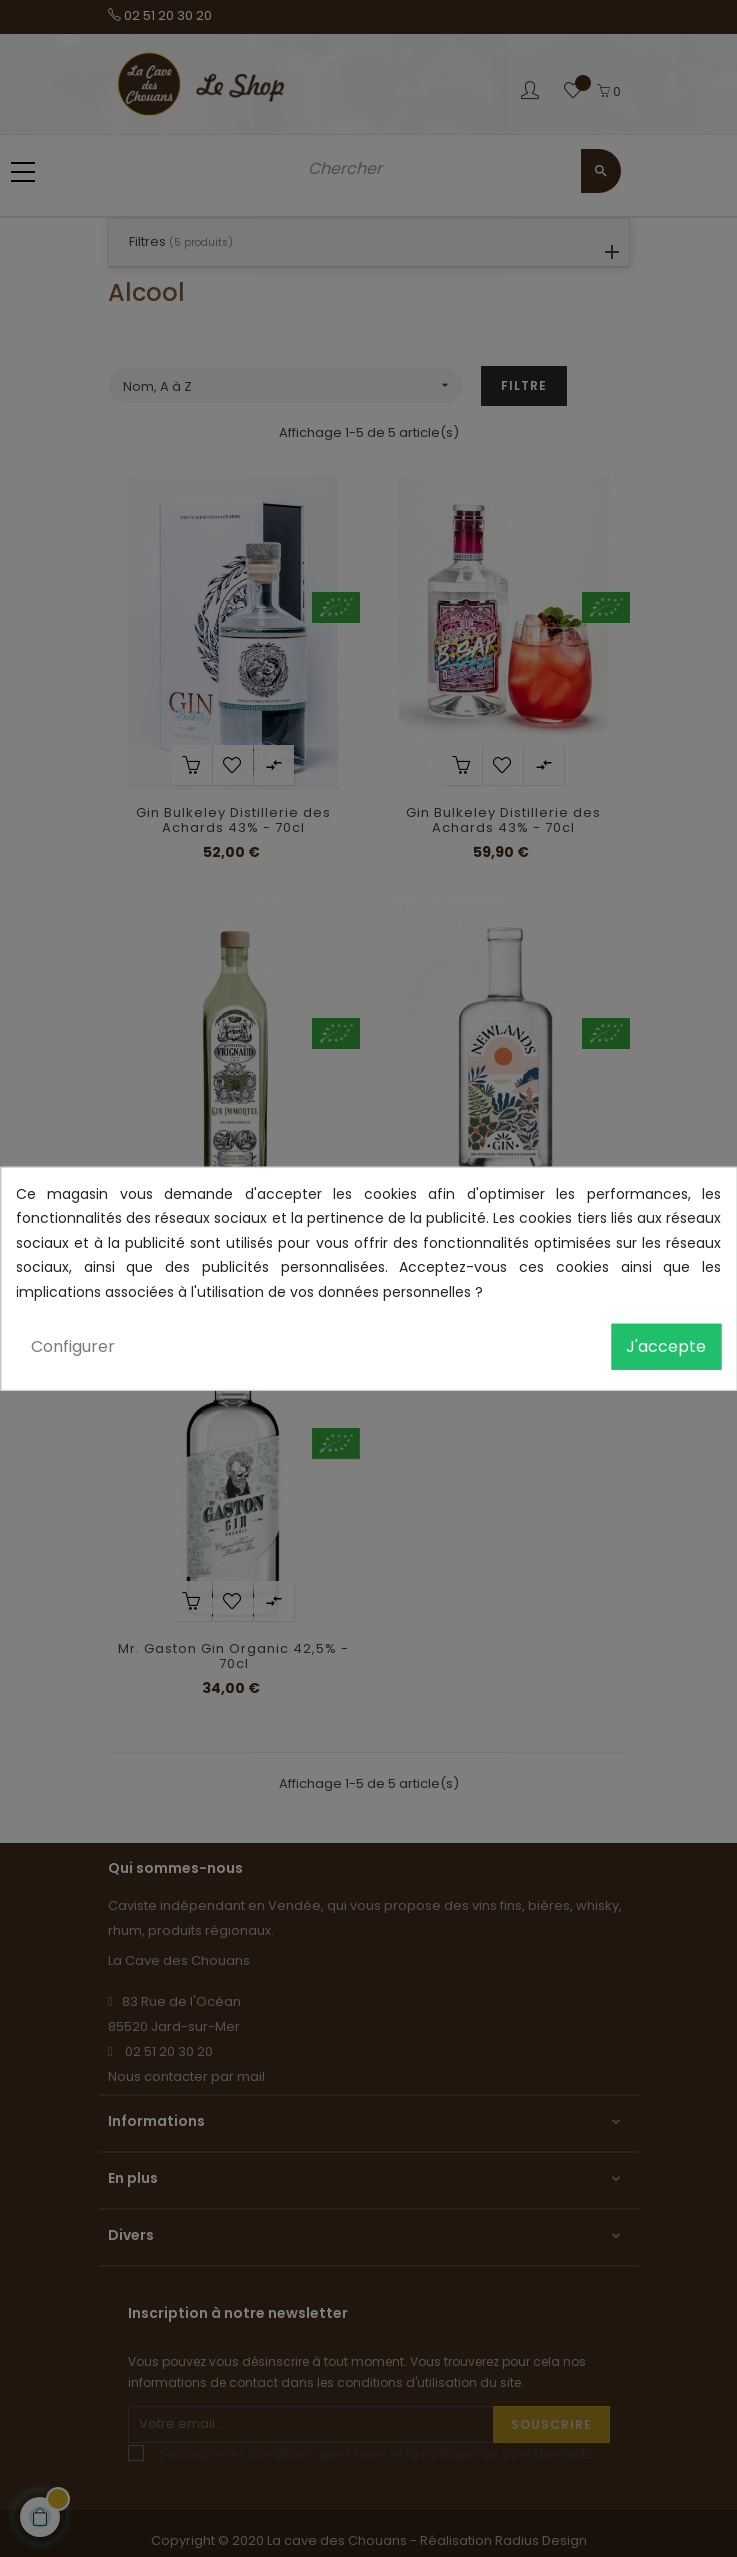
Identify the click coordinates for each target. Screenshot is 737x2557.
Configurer (73, 1346)
